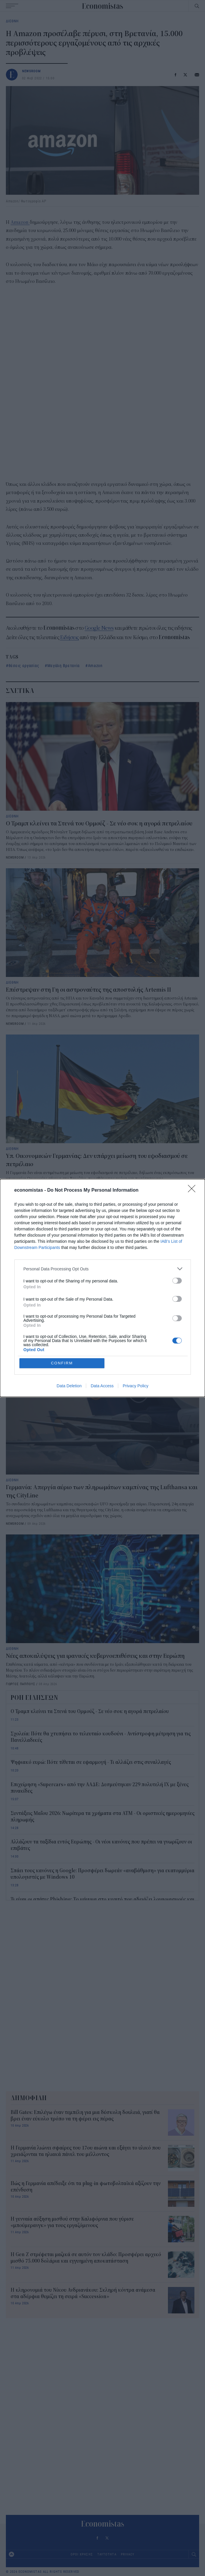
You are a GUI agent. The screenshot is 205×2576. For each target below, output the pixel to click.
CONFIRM (62, 1363)
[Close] (193, 1190)
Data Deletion (69, 1385)
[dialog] (102, 1288)
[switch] (177, 1281)
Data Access (102, 1385)
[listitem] (103, 1269)
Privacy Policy (135, 1385)
